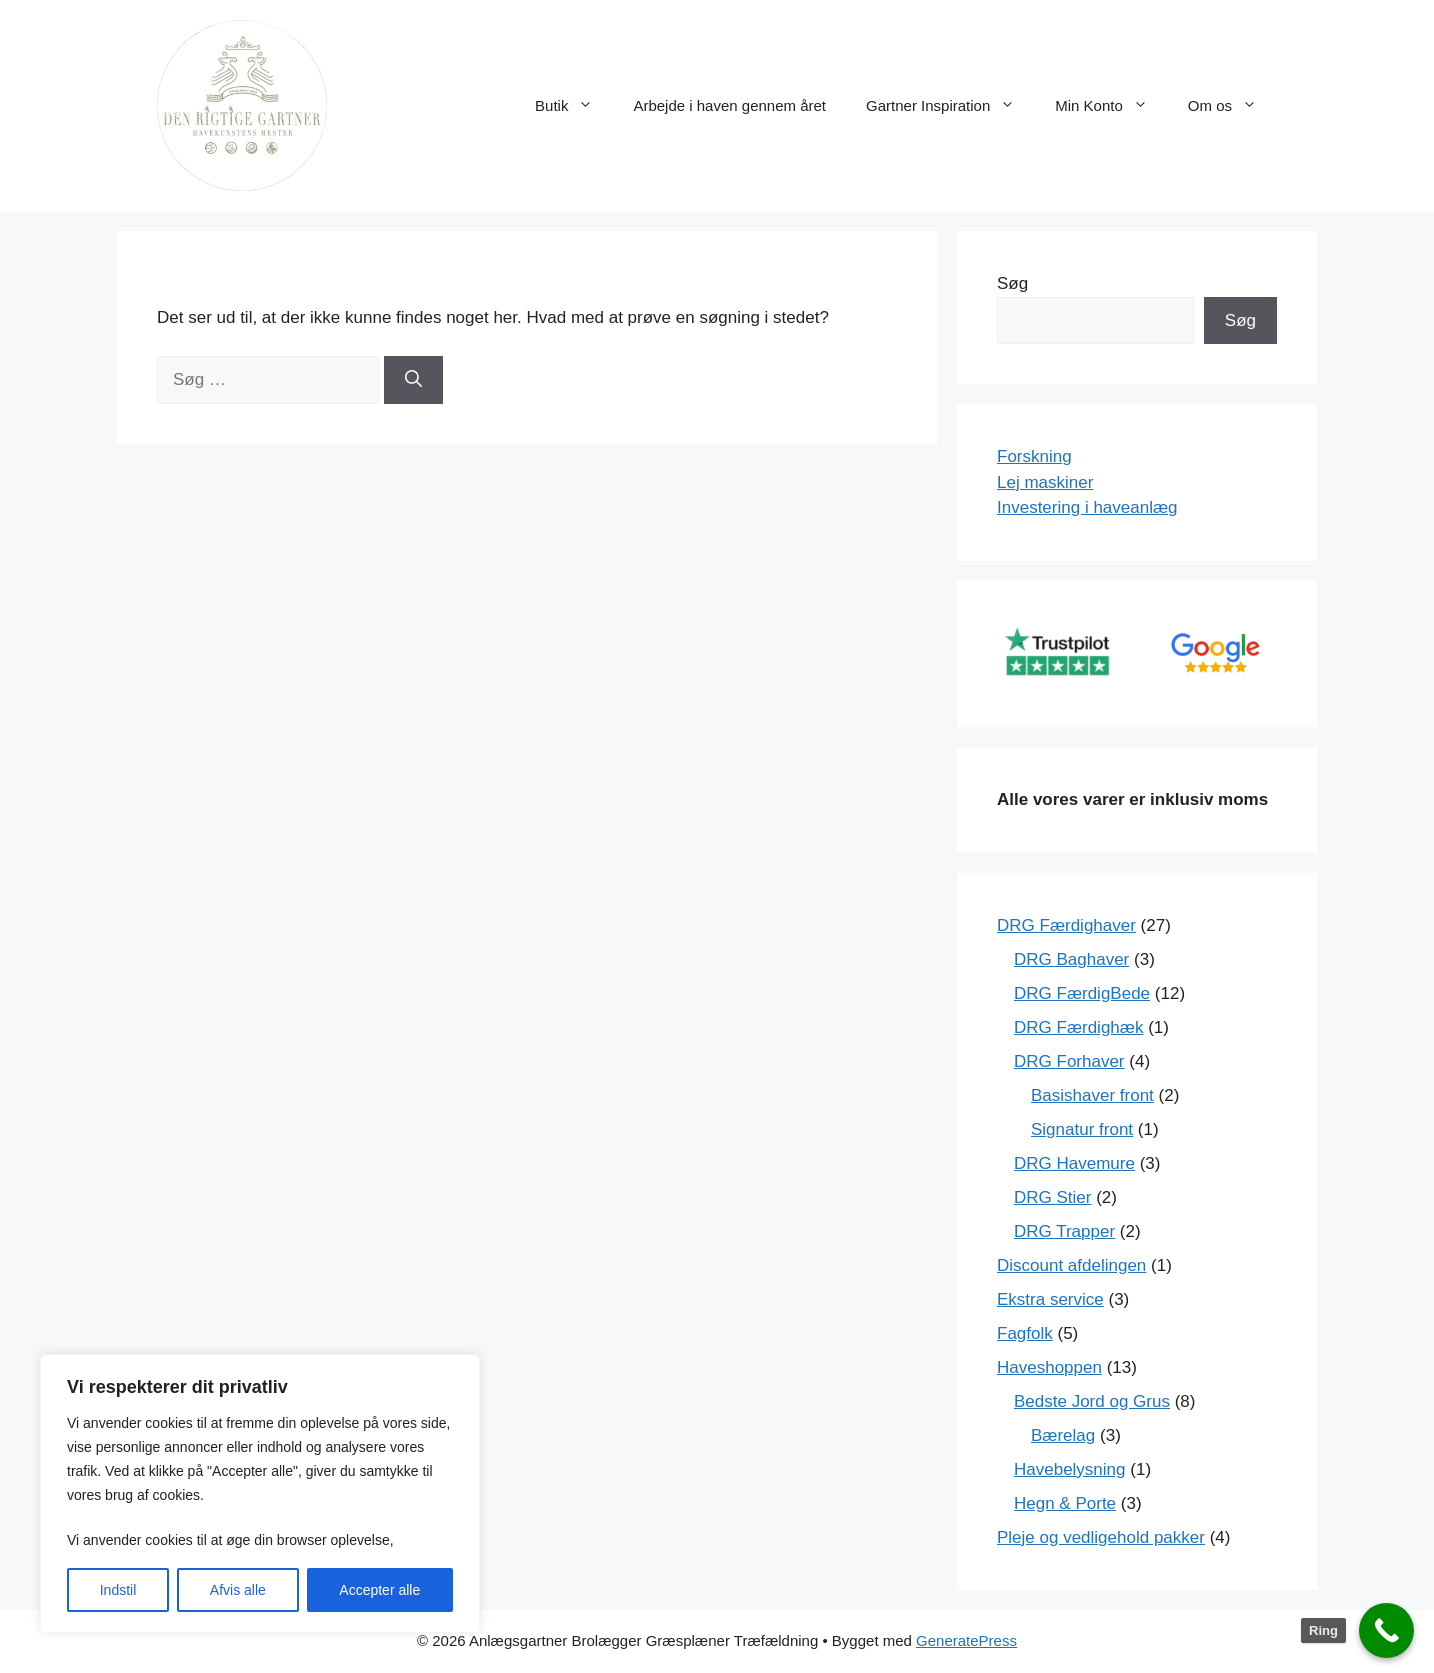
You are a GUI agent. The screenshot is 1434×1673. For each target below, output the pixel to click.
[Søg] (413, 380)
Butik (574, 106)
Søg (1012, 283)
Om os (1232, 106)
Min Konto (1111, 106)
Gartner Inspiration (950, 106)
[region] (260, 1493)
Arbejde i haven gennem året (729, 105)
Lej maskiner (1045, 482)
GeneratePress (966, 1640)
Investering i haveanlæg (1087, 507)
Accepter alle (379, 1590)
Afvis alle (238, 1590)
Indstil (118, 1590)
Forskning (1034, 456)
